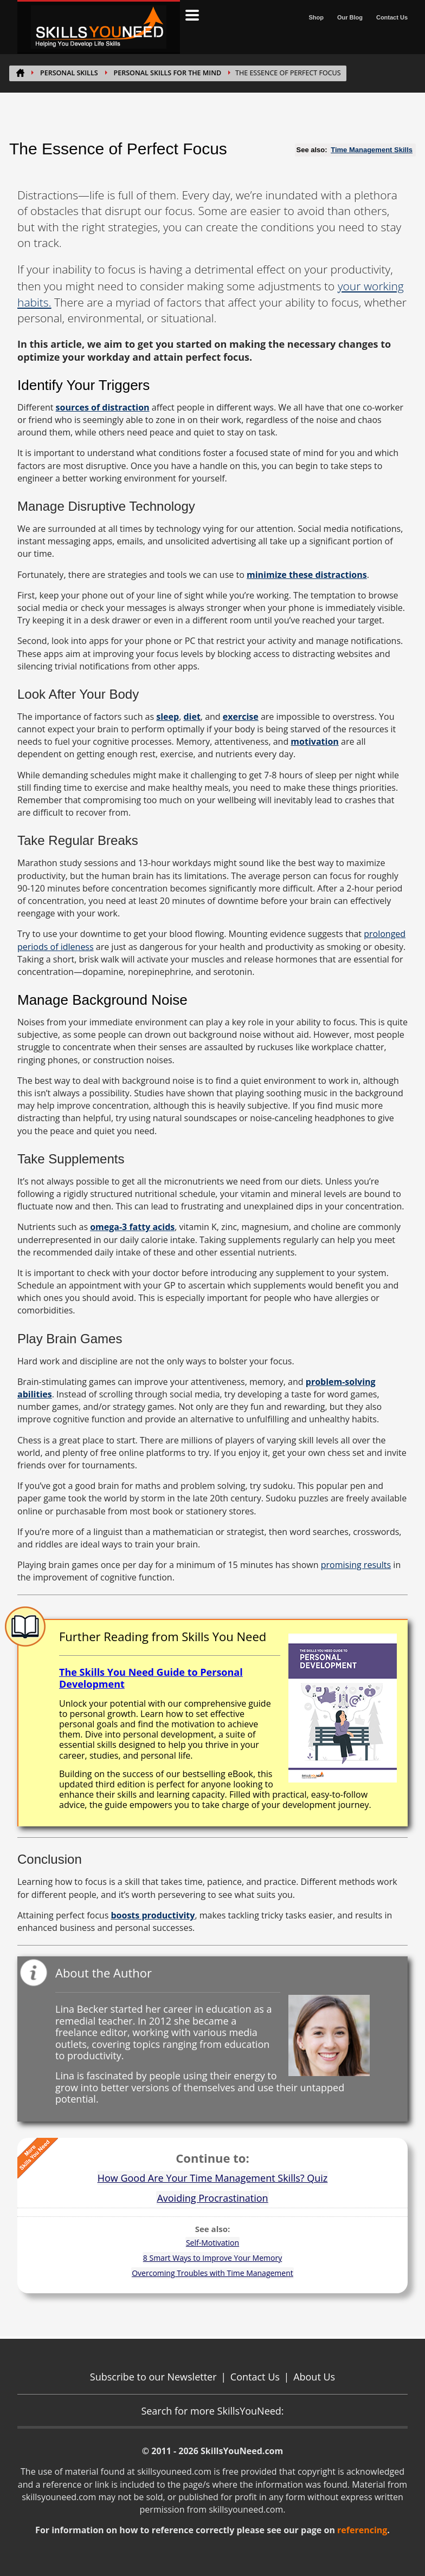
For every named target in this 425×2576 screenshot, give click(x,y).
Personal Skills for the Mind (168, 72)
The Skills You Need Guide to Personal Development (151, 1678)
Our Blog (350, 17)
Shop (316, 17)
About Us (314, 2376)
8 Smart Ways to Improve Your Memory (212, 2258)
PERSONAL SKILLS (69, 72)
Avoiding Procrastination (212, 2197)
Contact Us (392, 17)
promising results (356, 1565)
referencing (362, 2530)
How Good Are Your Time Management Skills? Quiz (213, 2177)
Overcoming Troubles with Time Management (212, 2273)
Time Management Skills (372, 150)
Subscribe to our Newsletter (153, 2376)
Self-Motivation (212, 2242)
